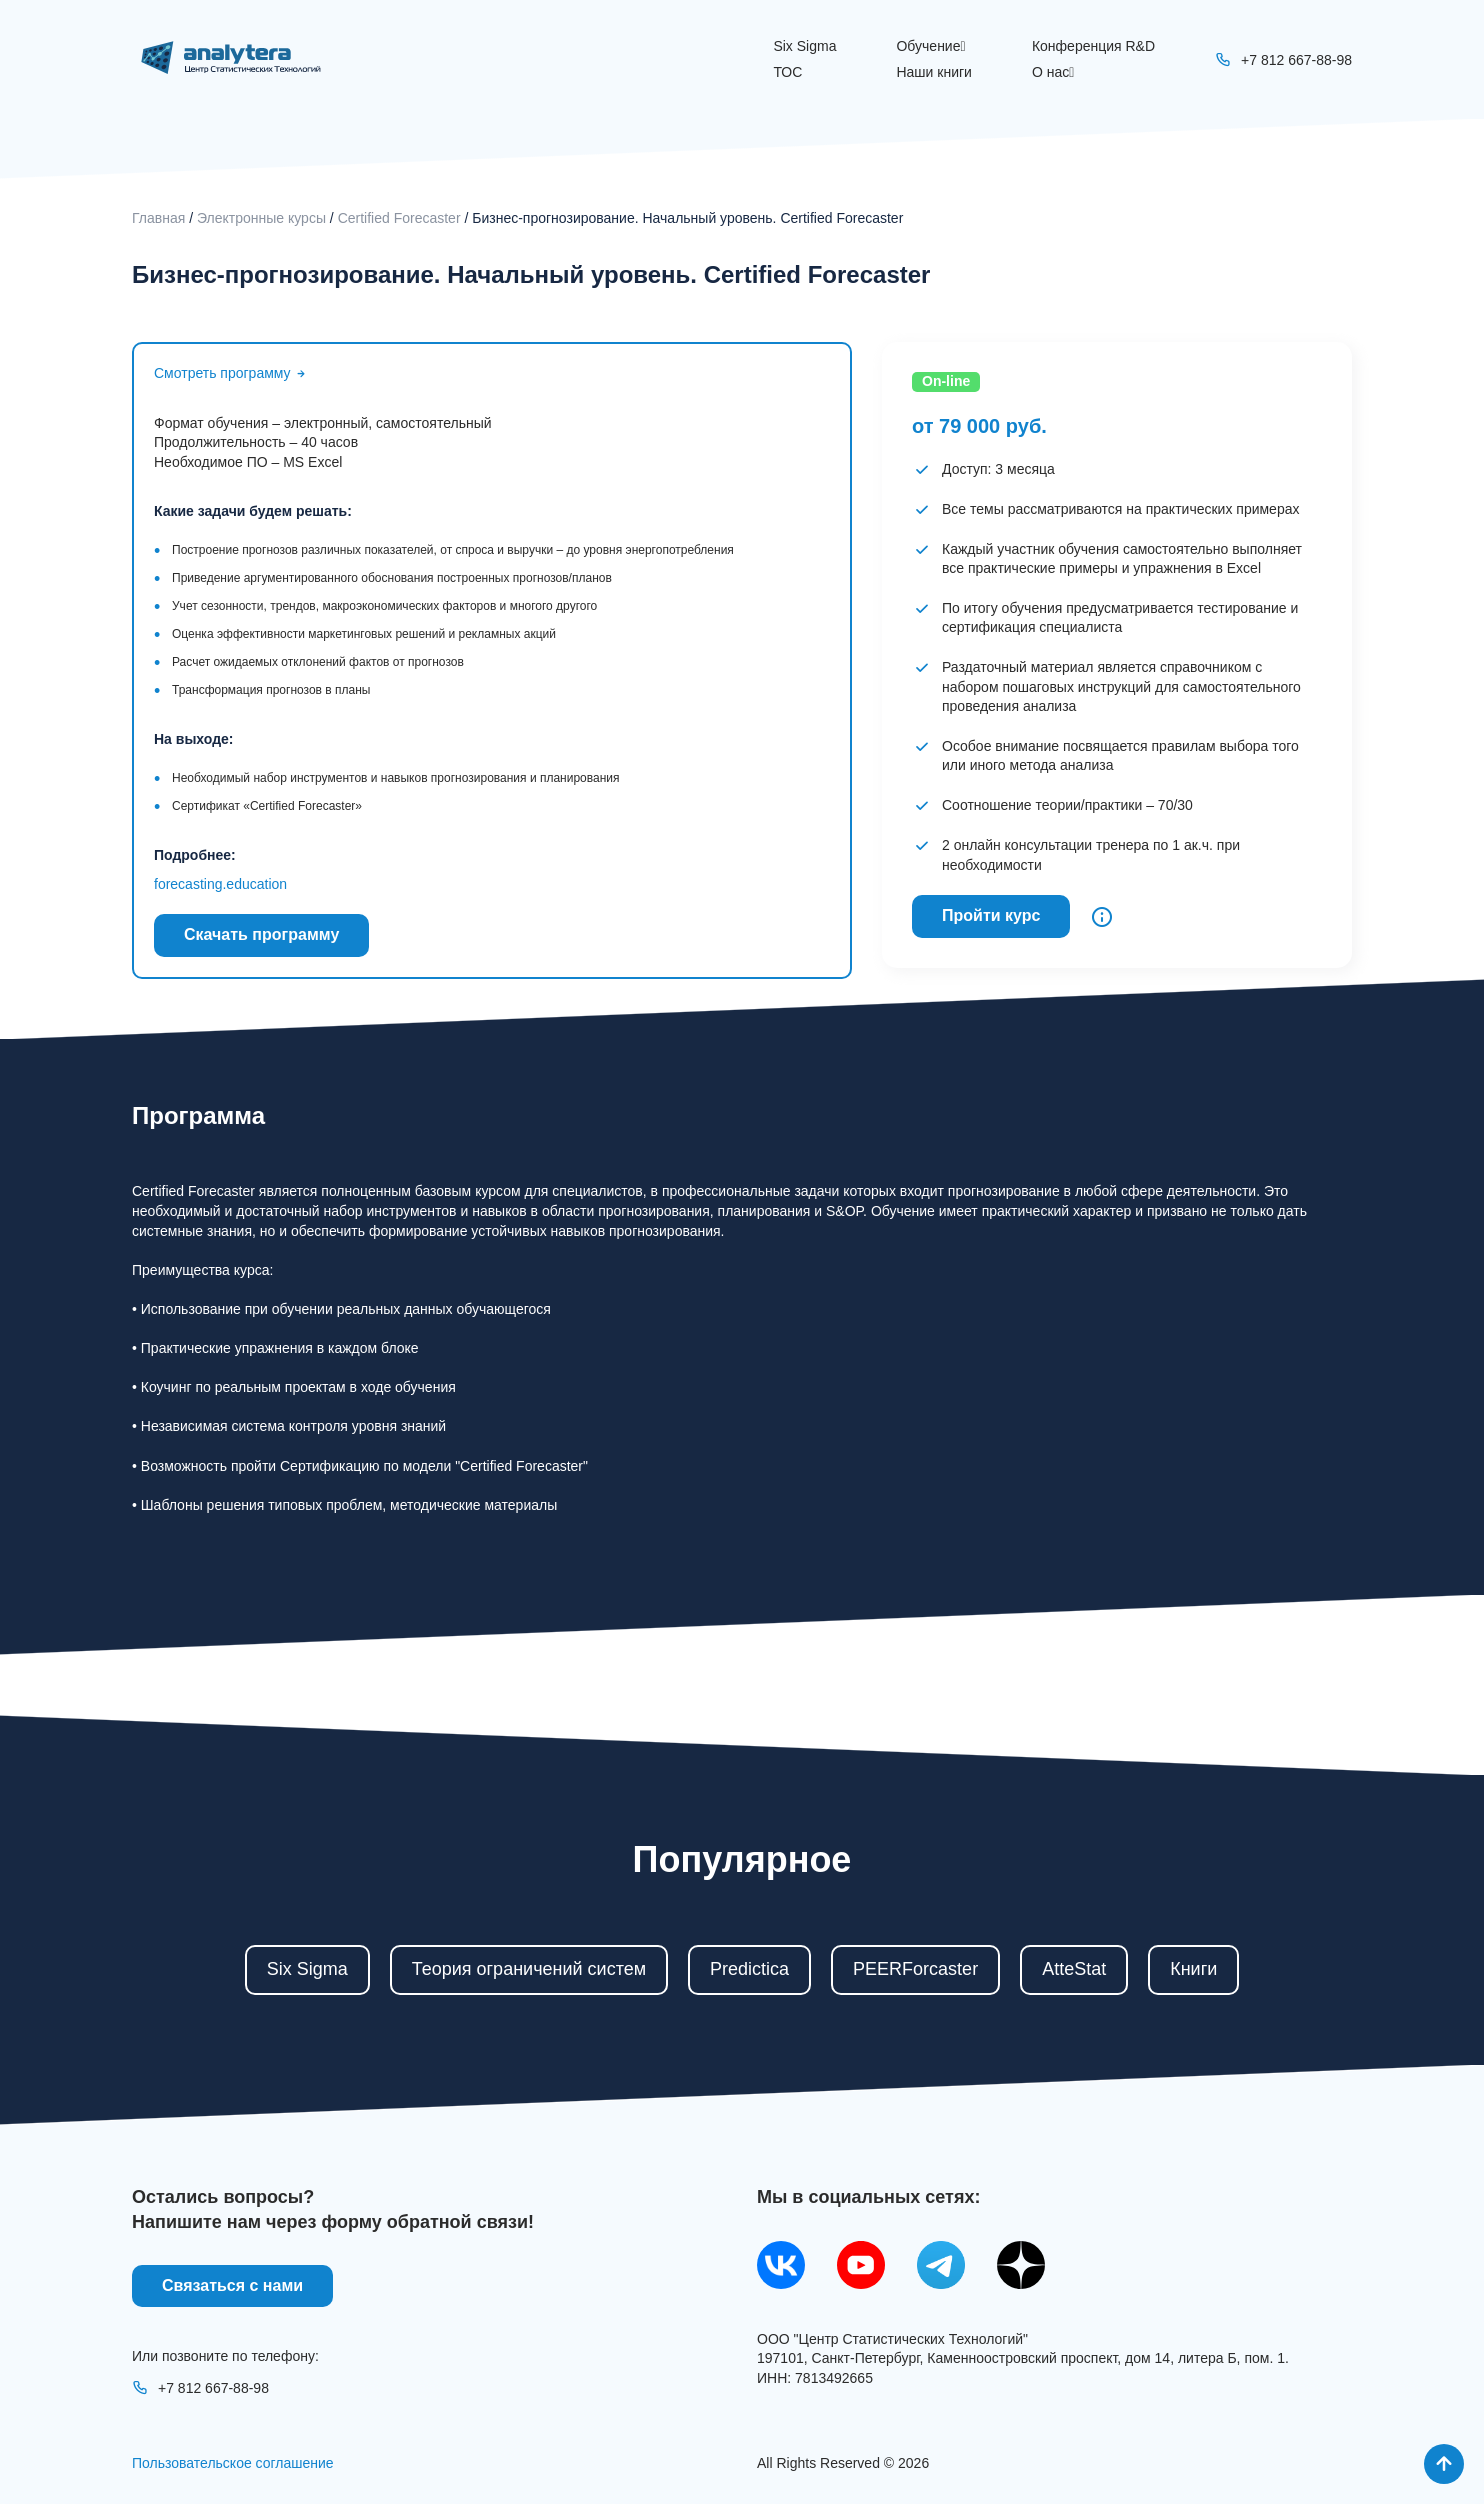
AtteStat (1074, 1969)
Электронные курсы (261, 218)
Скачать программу (261, 934)
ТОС (787, 72)
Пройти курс (991, 915)
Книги (1193, 1969)
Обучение (930, 46)
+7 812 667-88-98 (200, 2388)
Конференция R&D (1093, 46)
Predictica (749, 1969)
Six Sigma (804, 46)
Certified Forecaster (399, 218)
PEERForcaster (915, 1969)
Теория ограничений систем (529, 1969)
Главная (158, 218)
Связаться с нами (232, 2285)
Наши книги (933, 72)
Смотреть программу (231, 373)
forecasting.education (220, 884)
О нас (1053, 72)
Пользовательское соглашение (233, 2463)
